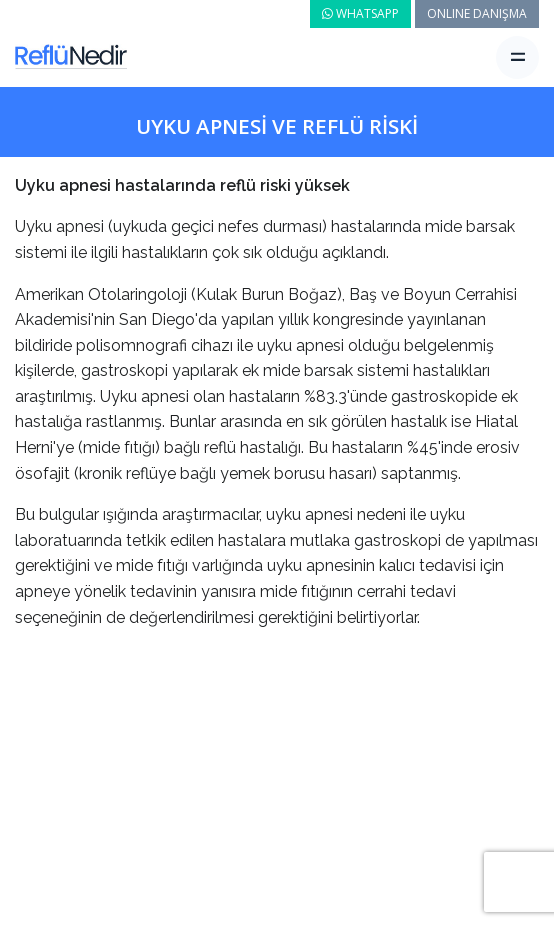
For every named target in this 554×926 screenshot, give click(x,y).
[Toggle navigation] (517, 57)
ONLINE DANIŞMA (477, 13)
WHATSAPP (360, 13)
